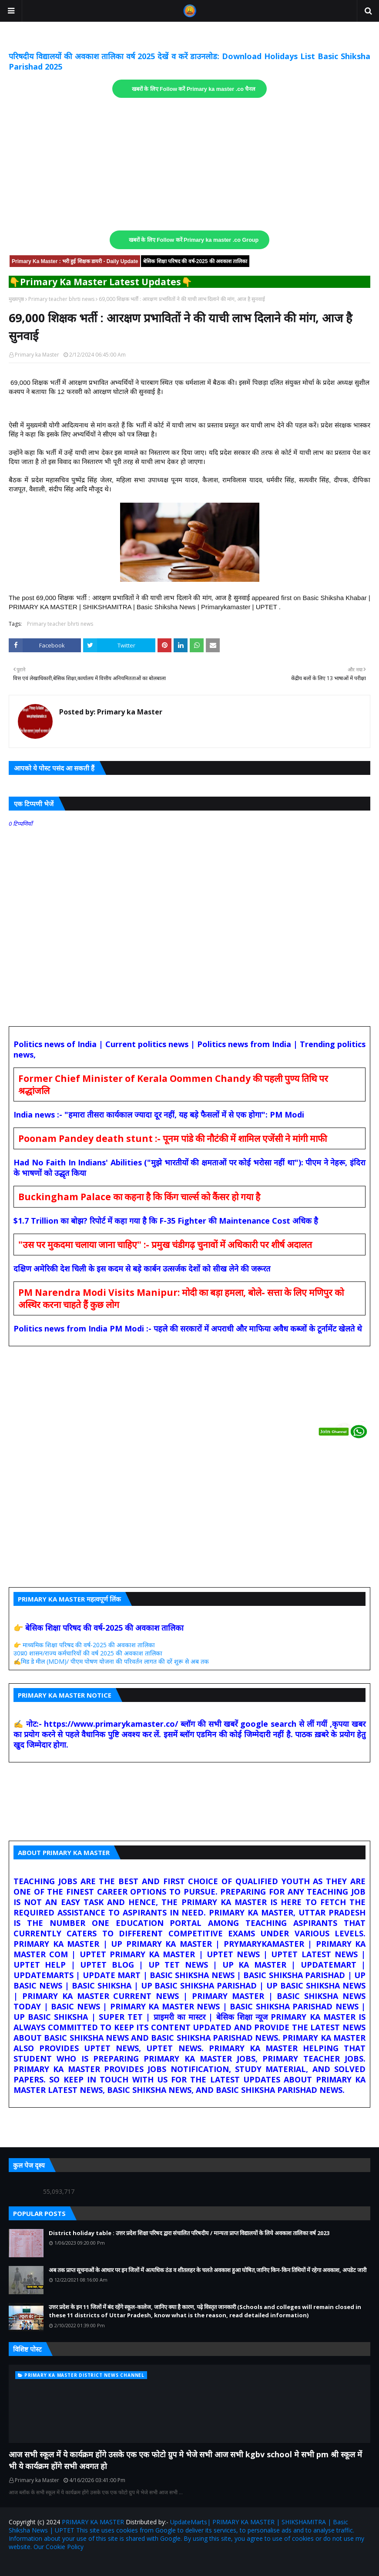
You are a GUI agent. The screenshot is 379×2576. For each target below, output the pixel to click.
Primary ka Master (37, 354)
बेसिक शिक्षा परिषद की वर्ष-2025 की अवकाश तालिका (195, 261)
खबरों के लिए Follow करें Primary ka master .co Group (194, 240)
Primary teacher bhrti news (61, 299)
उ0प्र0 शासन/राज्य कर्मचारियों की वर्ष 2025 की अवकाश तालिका (87, 1653)
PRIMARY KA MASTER (93, 2522)
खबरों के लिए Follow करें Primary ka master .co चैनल (194, 89)
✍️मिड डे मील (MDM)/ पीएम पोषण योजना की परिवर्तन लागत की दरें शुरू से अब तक (111, 1661)
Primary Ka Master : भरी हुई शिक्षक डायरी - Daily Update (75, 261)
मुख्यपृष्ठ (16, 299)
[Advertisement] (189, 164)
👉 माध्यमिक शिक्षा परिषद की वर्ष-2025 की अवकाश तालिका (84, 1645)
